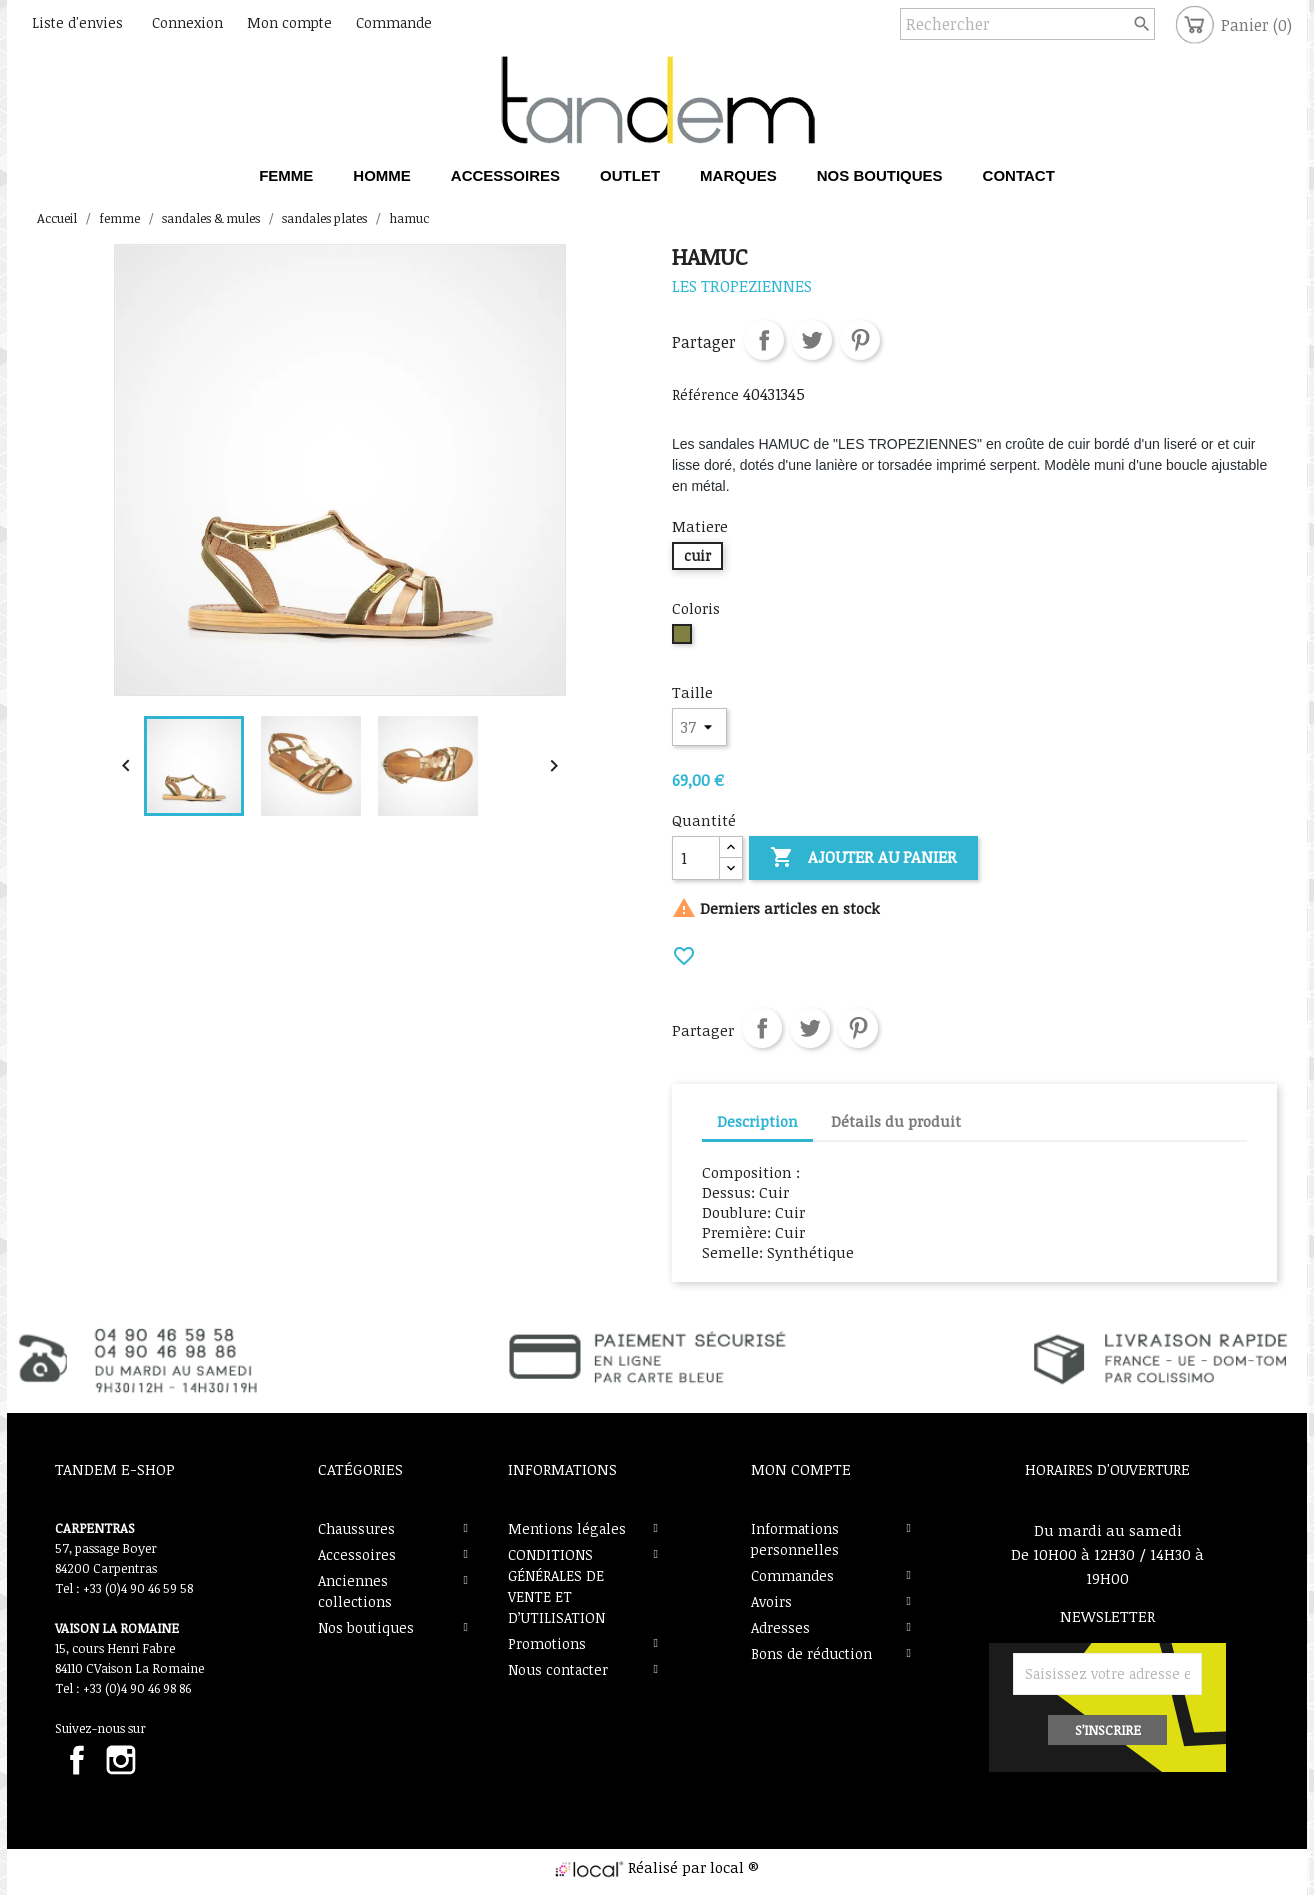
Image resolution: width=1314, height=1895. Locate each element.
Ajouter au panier (863, 858)
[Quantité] (696, 858)
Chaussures (356, 1528)
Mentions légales (567, 1528)
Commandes (792, 1575)
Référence (705, 394)
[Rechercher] (1027, 24)
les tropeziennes (742, 286)
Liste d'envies (77, 22)
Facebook (77, 1760)
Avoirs (771, 1601)
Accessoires (357, 1554)
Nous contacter (558, 1669)
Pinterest (860, 340)
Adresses (780, 1627)
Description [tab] (757, 1121)
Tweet (812, 340)
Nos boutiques (366, 1627)
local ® (734, 1867)
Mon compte (801, 1469)
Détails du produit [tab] (896, 1121)
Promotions (547, 1643)
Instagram (121, 1760)
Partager (764, 340)
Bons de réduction (811, 1653)
